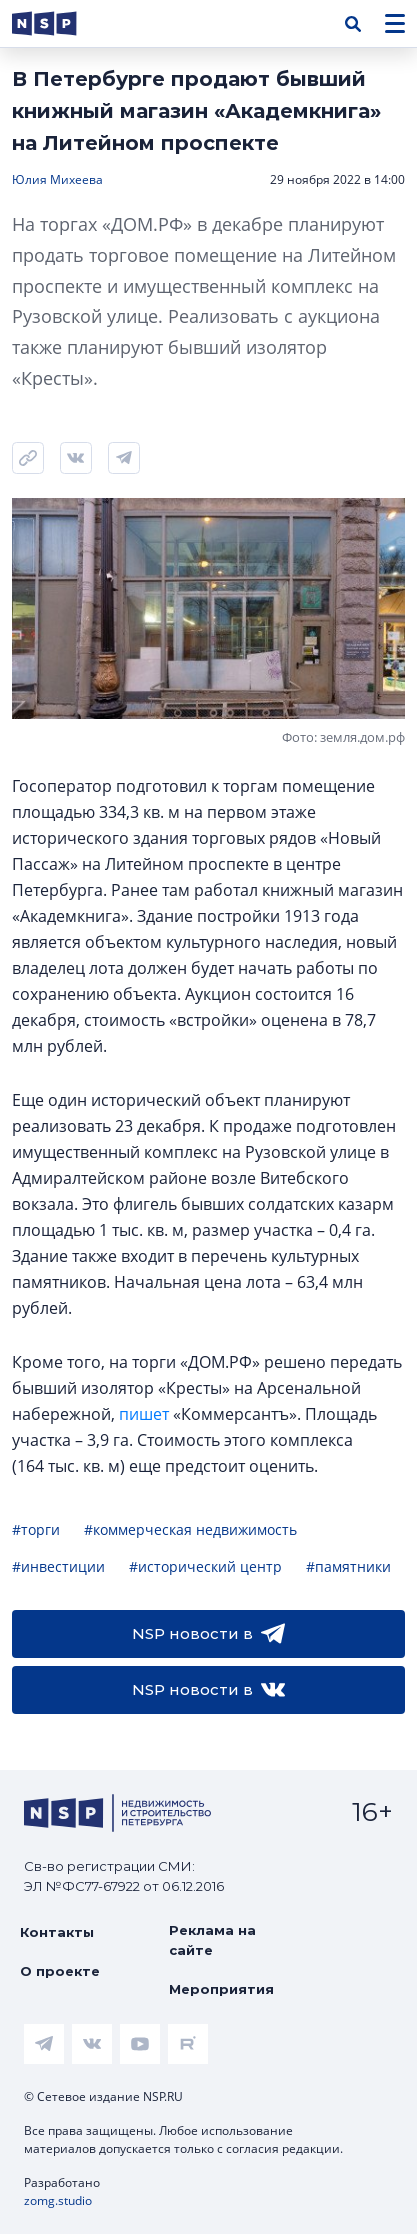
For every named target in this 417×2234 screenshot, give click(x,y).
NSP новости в (208, 1634)
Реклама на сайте (212, 1940)
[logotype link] (61, 23)
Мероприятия (221, 1989)
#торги (36, 1529)
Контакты (57, 1932)
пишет (144, 1414)
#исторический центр (205, 1566)
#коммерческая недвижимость (190, 1529)
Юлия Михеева (57, 179)
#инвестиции (58, 1566)
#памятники (348, 1566)
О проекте (60, 1971)
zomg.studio (58, 2200)
